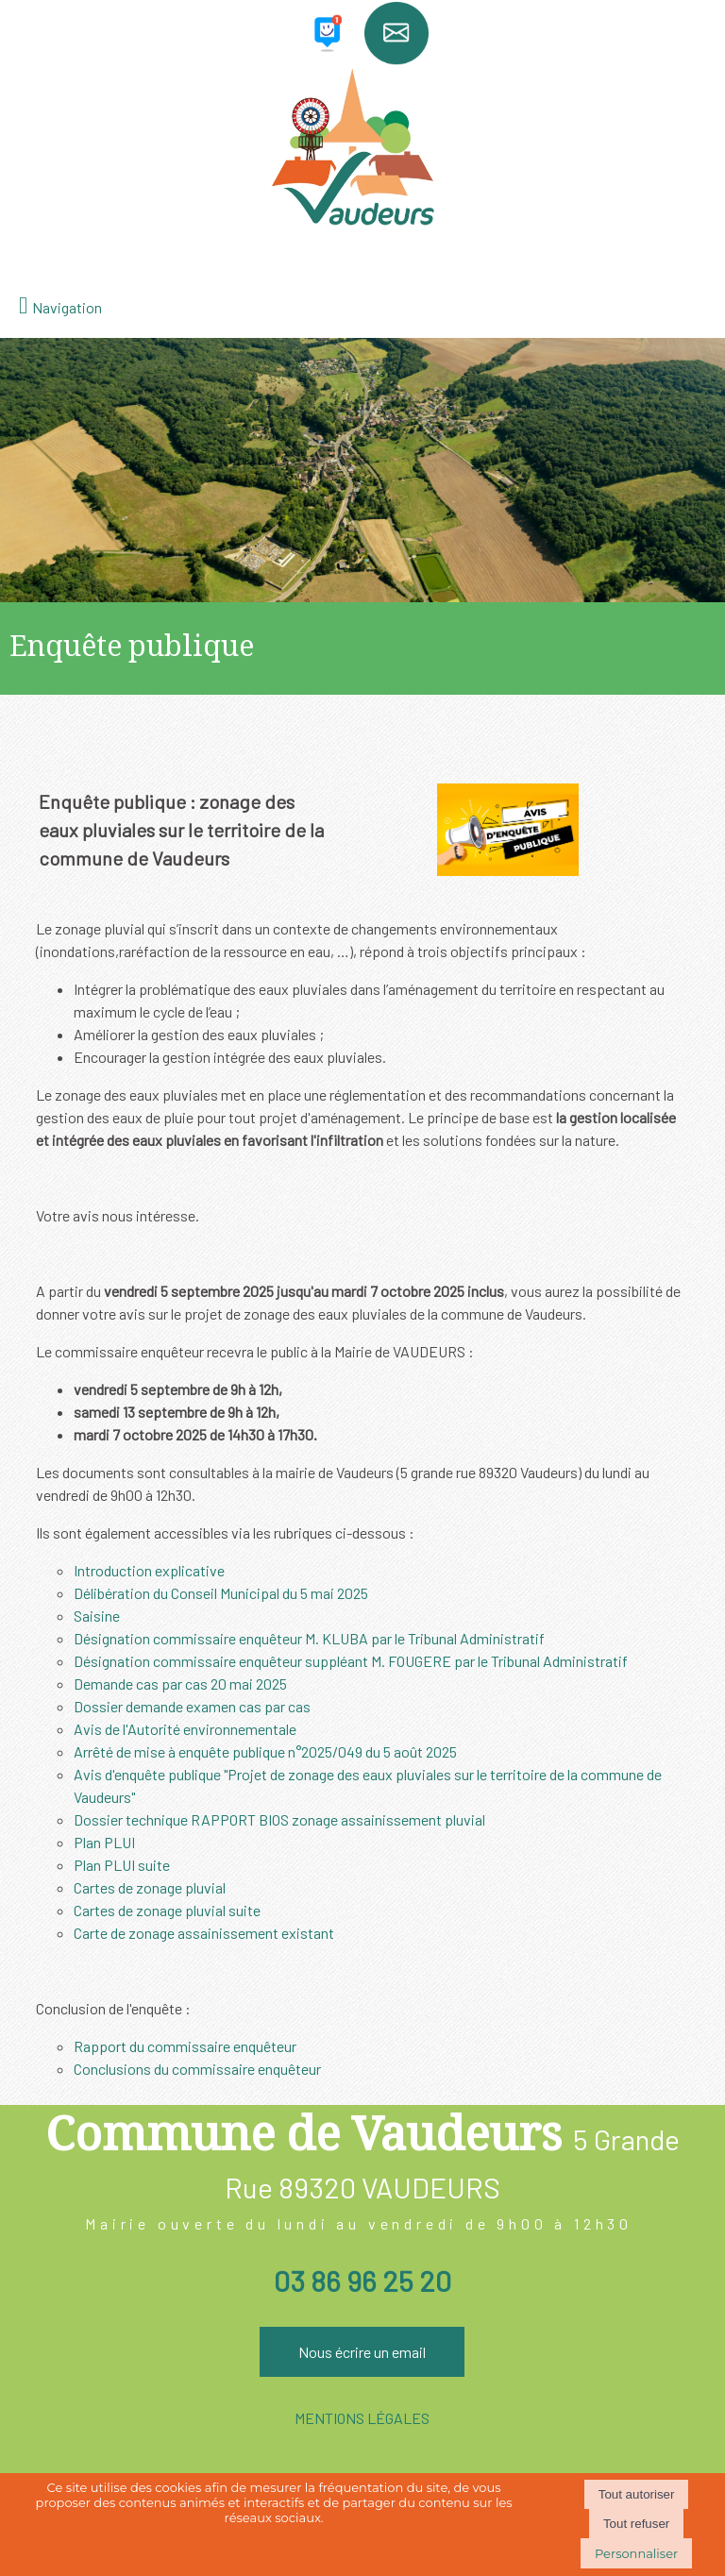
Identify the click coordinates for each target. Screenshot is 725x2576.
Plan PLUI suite (122, 1865)
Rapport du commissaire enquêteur (185, 2046)
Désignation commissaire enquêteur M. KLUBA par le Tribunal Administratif (309, 1638)
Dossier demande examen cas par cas (192, 1706)
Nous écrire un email (362, 2352)
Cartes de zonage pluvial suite (167, 1910)
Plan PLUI (104, 1842)
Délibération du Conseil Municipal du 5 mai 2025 (221, 1593)
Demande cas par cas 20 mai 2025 (180, 1683)
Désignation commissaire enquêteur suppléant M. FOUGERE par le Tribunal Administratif (351, 1661)
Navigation (67, 307)
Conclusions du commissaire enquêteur (197, 2069)
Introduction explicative (149, 1570)
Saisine (97, 1616)
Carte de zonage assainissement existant (204, 1933)
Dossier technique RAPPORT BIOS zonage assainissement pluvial (279, 1819)
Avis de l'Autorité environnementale (185, 1729)
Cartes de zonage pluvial (150, 1887)
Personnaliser (636, 2553)
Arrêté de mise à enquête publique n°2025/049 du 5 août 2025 (265, 1751)
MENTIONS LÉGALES (362, 2418)
